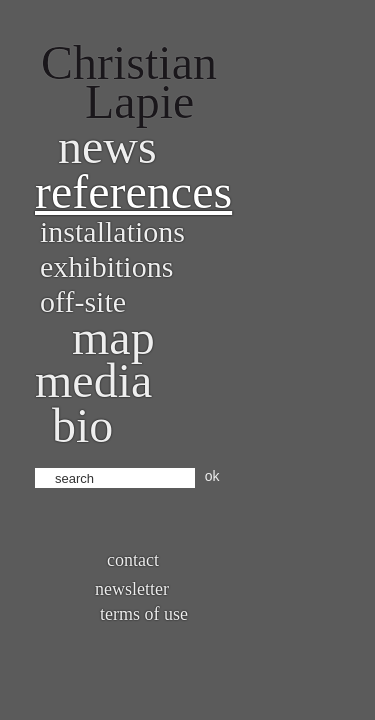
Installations (112, 231)
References (133, 191)
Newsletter (132, 589)
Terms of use (144, 614)
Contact (133, 560)
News (107, 146)
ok (212, 476)
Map (113, 337)
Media (93, 380)
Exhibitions (106, 266)
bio (82, 425)
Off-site (83, 301)
